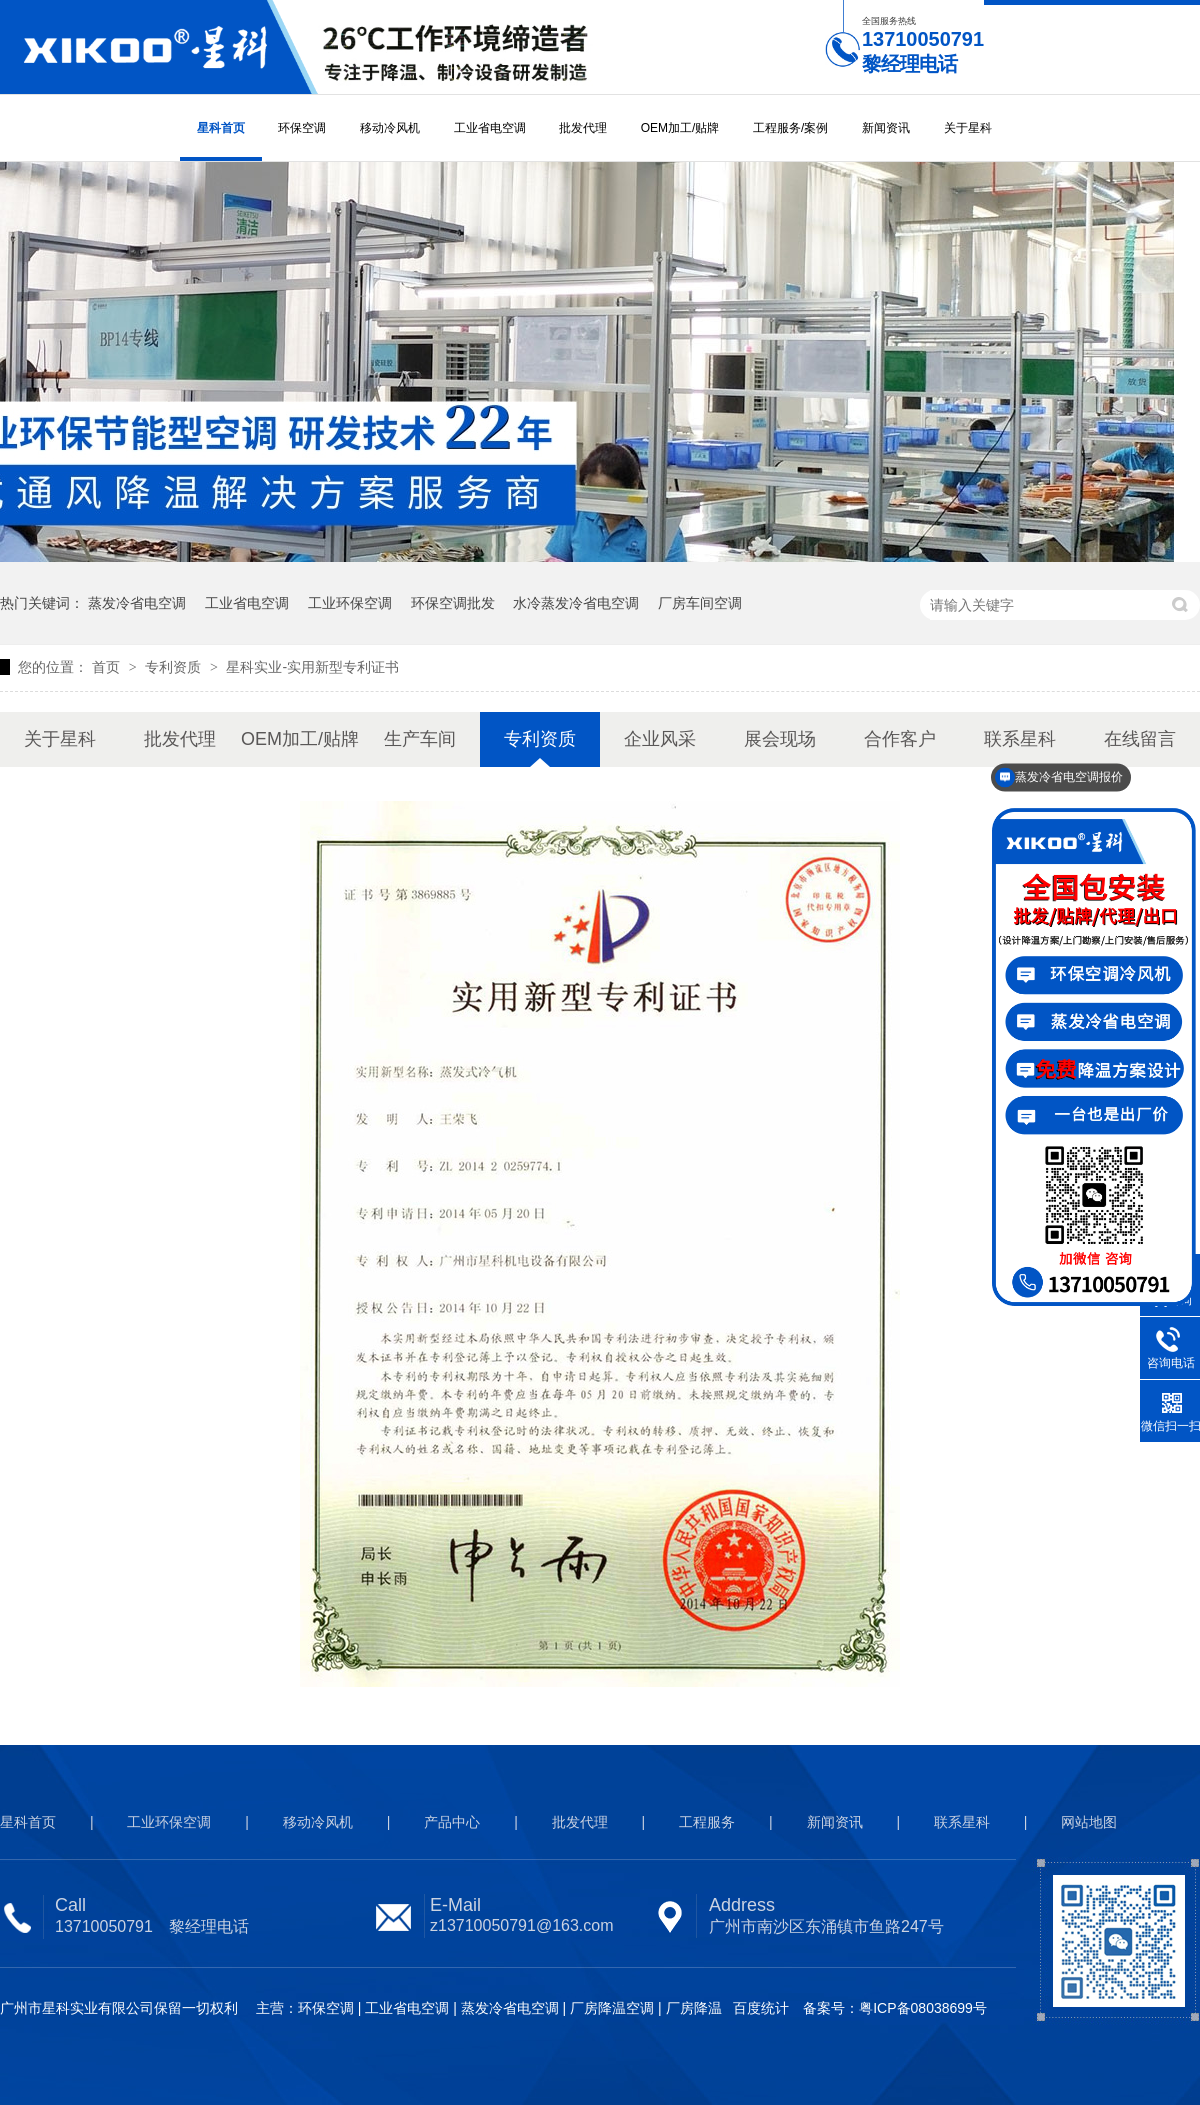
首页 (108, 667)
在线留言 (1140, 739)
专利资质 (175, 667)
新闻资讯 (886, 128)
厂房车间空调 (700, 603)
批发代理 (583, 128)
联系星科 (962, 1822)
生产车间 (420, 739)
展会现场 (780, 739)
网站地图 (1089, 1822)
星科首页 (221, 128)
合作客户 (900, 739)
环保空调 (302, 128)
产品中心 (452, 1822)
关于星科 (968, 128)
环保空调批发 (453, 603)
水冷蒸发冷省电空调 (576, 603)
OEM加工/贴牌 (680, 128)
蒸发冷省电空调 (137, 603)
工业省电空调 (490, 128)
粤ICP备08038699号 (923, 2008)
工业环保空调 (350, 603)
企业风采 (660, 739)
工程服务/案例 (790, 128)
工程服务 (707, 1822)
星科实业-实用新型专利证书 (312, 667)
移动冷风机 (390, 128)
